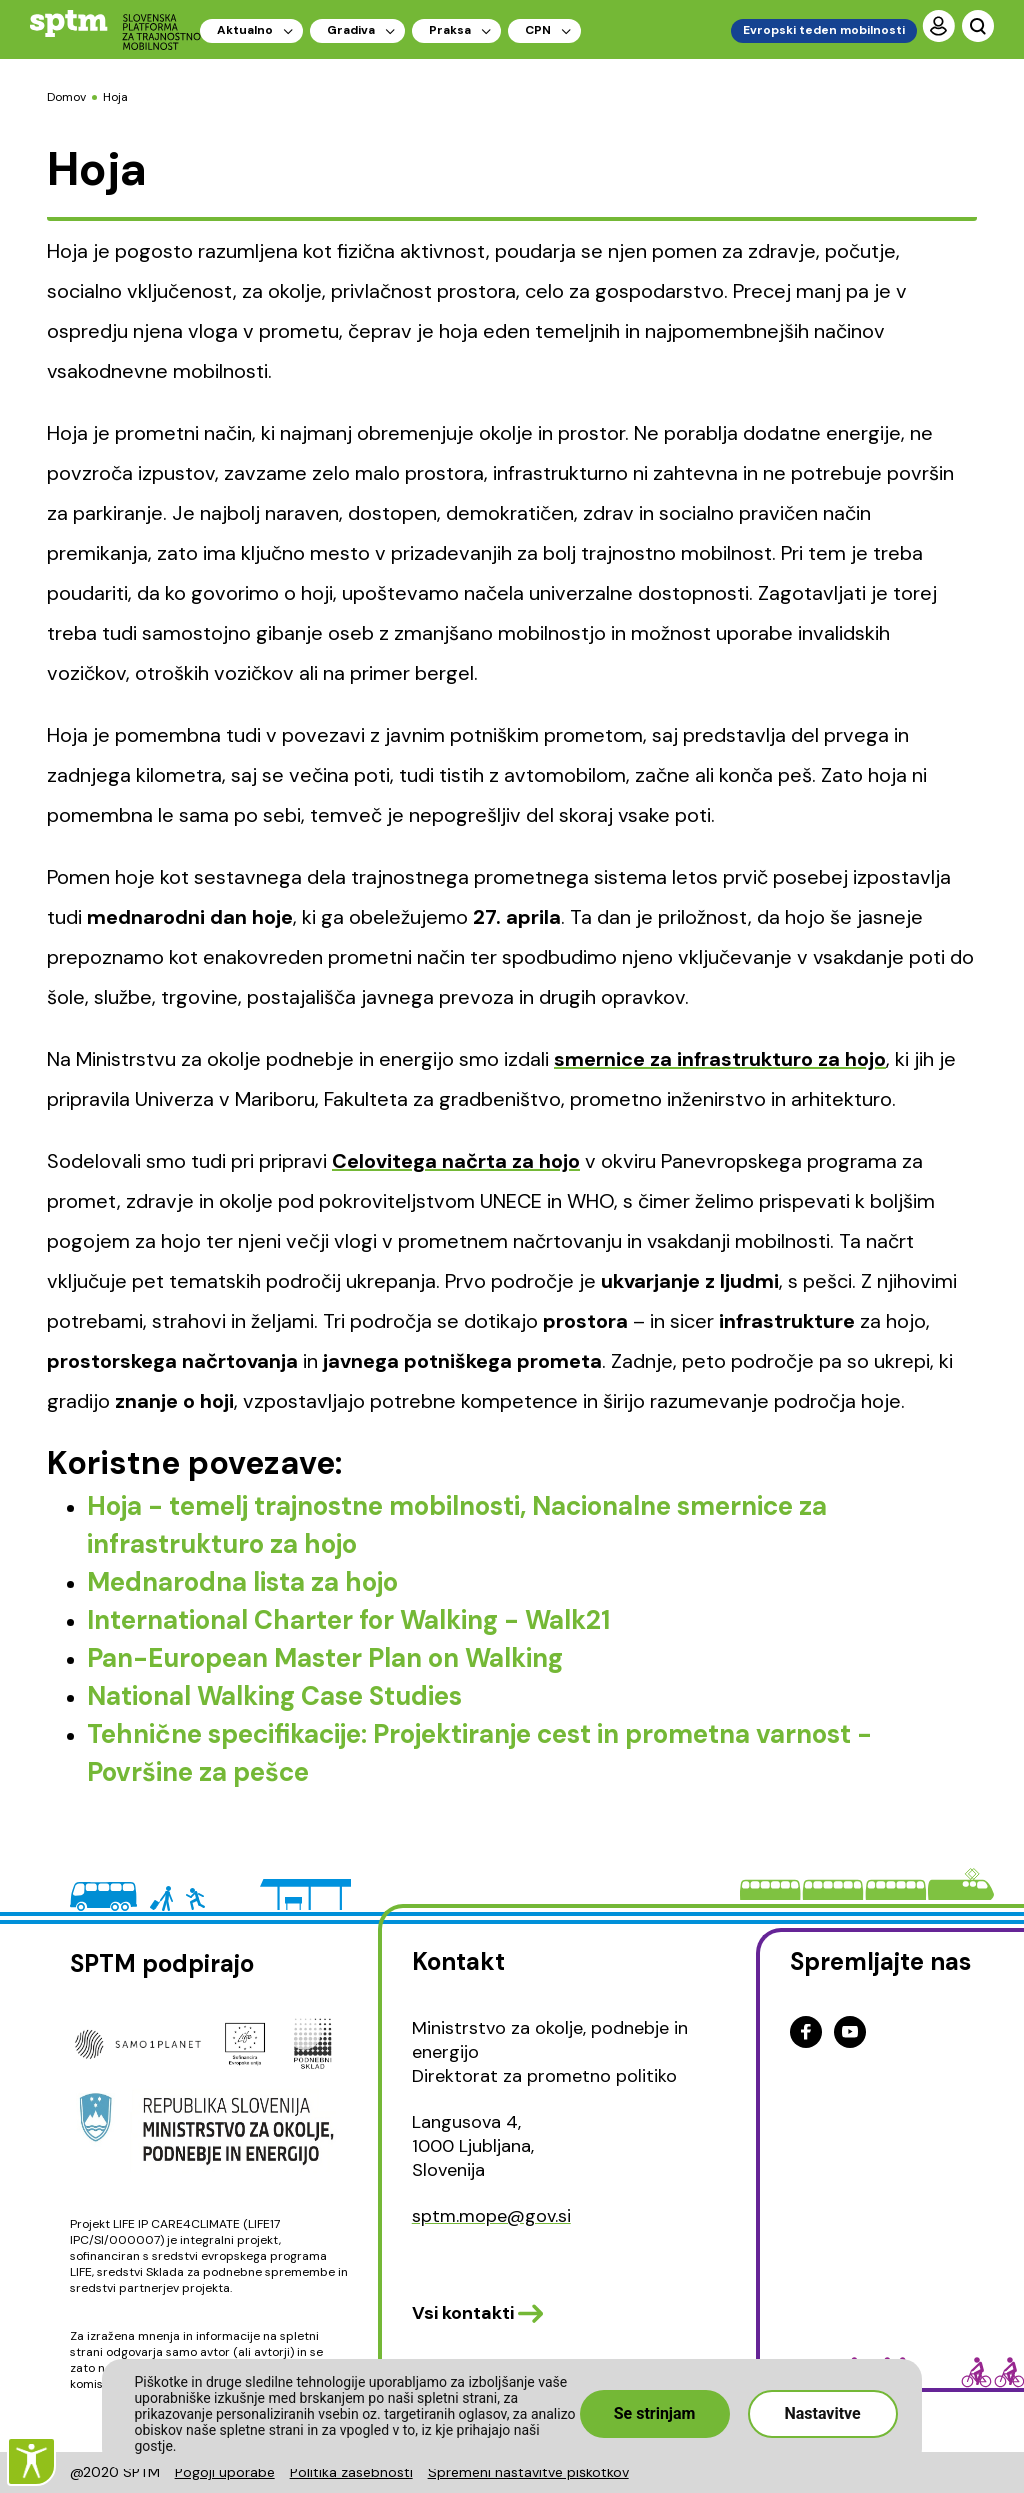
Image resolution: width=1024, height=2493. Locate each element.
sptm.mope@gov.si (491, 2216)
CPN (538, 30)
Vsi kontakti (463, 2313)
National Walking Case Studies (274, 1696)
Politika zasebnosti (351, 2472)
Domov (66, 97)
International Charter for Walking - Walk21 (348, 1620)
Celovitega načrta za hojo (456, 1161)
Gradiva (351, 30)
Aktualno (245, 30)
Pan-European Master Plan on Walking (325, 1658)
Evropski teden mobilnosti (824, 30)
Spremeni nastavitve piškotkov (528, 2472)
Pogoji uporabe (225, 2472)
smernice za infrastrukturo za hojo (720, 1059)
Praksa (450, 30)
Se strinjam (655, 2413)
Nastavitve (822, 2413)
